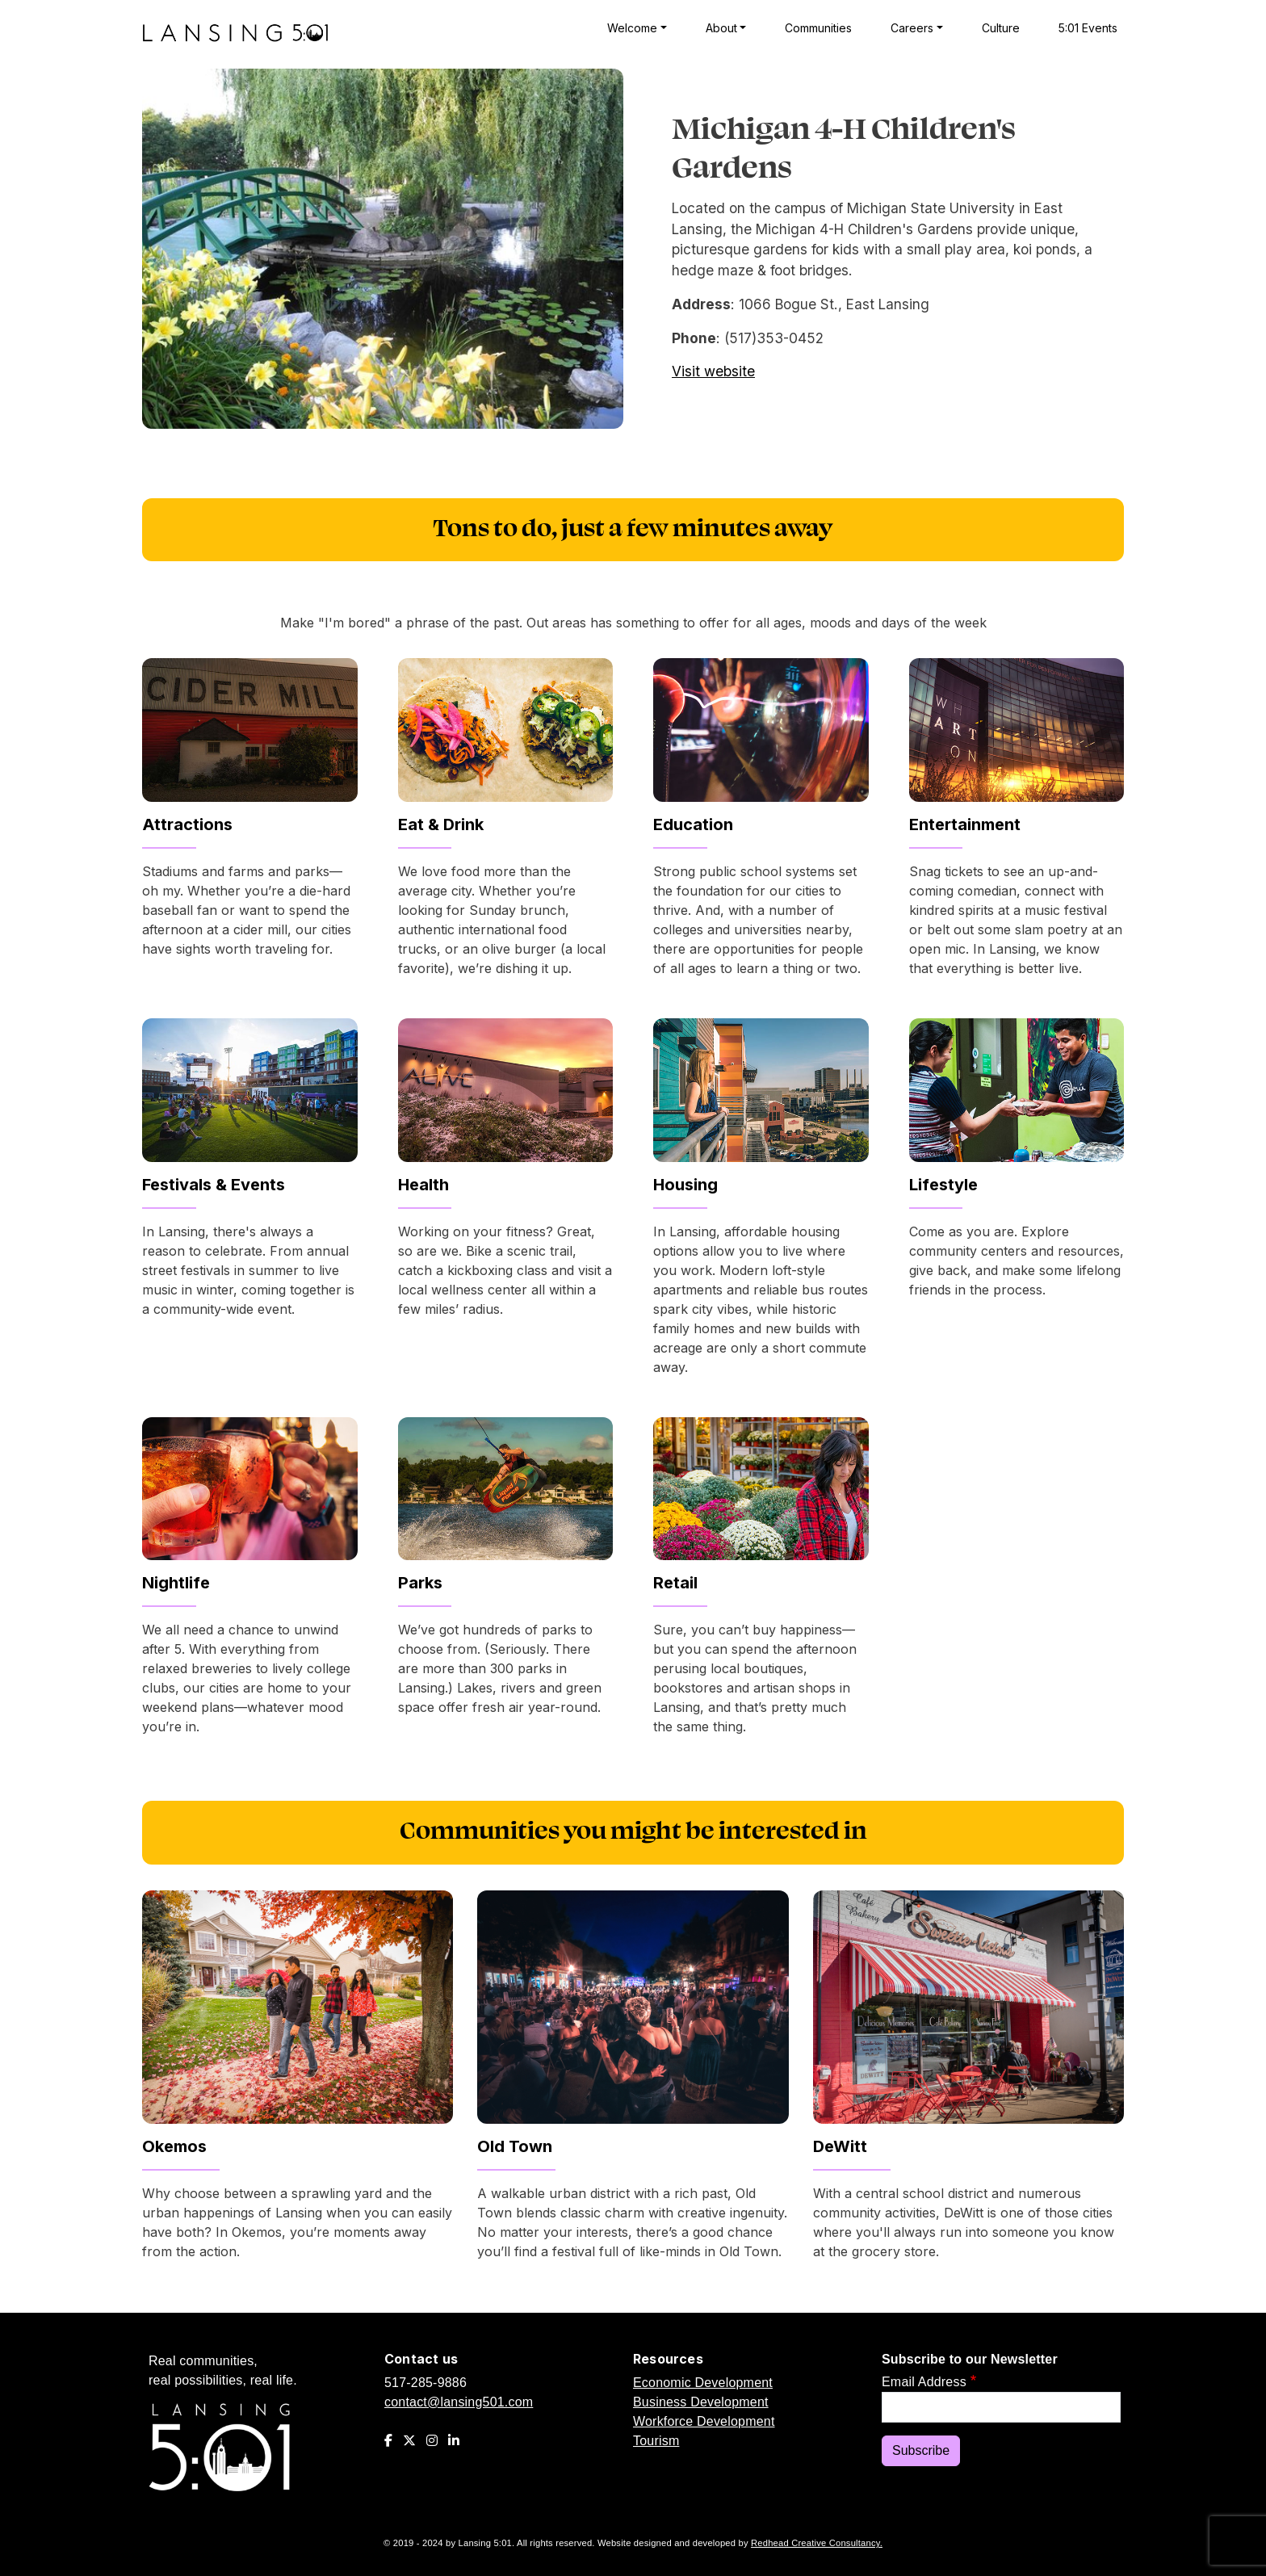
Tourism (656, 2441)
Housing (685, 1184)
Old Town (514, 2146)
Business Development (701, 2402)
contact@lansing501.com (458, 2402)
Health (423, 1184)
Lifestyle (943, 1184)
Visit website (713, 371)
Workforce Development (704, 2421)
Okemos (174, 2146)
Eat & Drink (441, 824)
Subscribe (921, 2450)
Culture (1001, 28)
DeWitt (840, 2146)
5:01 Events (1087, 28)
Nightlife (176, 1582)
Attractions (187, 824)
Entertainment (965, 824)
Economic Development (703, 2382)
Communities (818, 28)
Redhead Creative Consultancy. (816, 2543)
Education (693, 824)
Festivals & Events (213, 1184)
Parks (420, 1582)
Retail (675, 1582)
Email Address (924, 2382)
